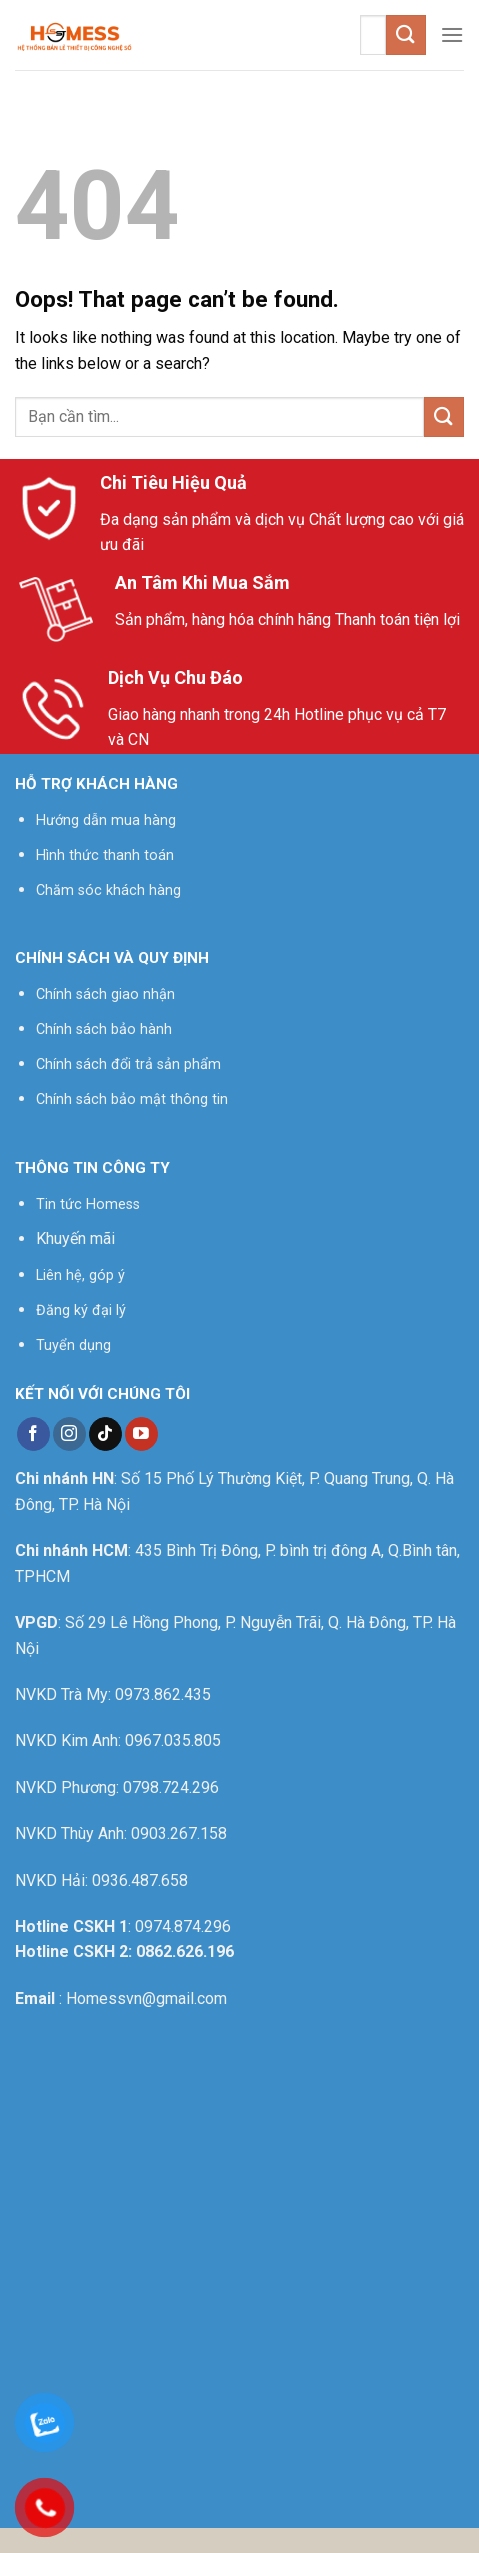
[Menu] (452, 34)
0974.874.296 (183, 1926)
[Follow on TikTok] (105, 1434)
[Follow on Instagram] (69, 1434)
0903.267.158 (179, 1833)
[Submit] (406, 34)
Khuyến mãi (75, 1238)
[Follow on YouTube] (141, 1434)
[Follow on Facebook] (33, 1434)
